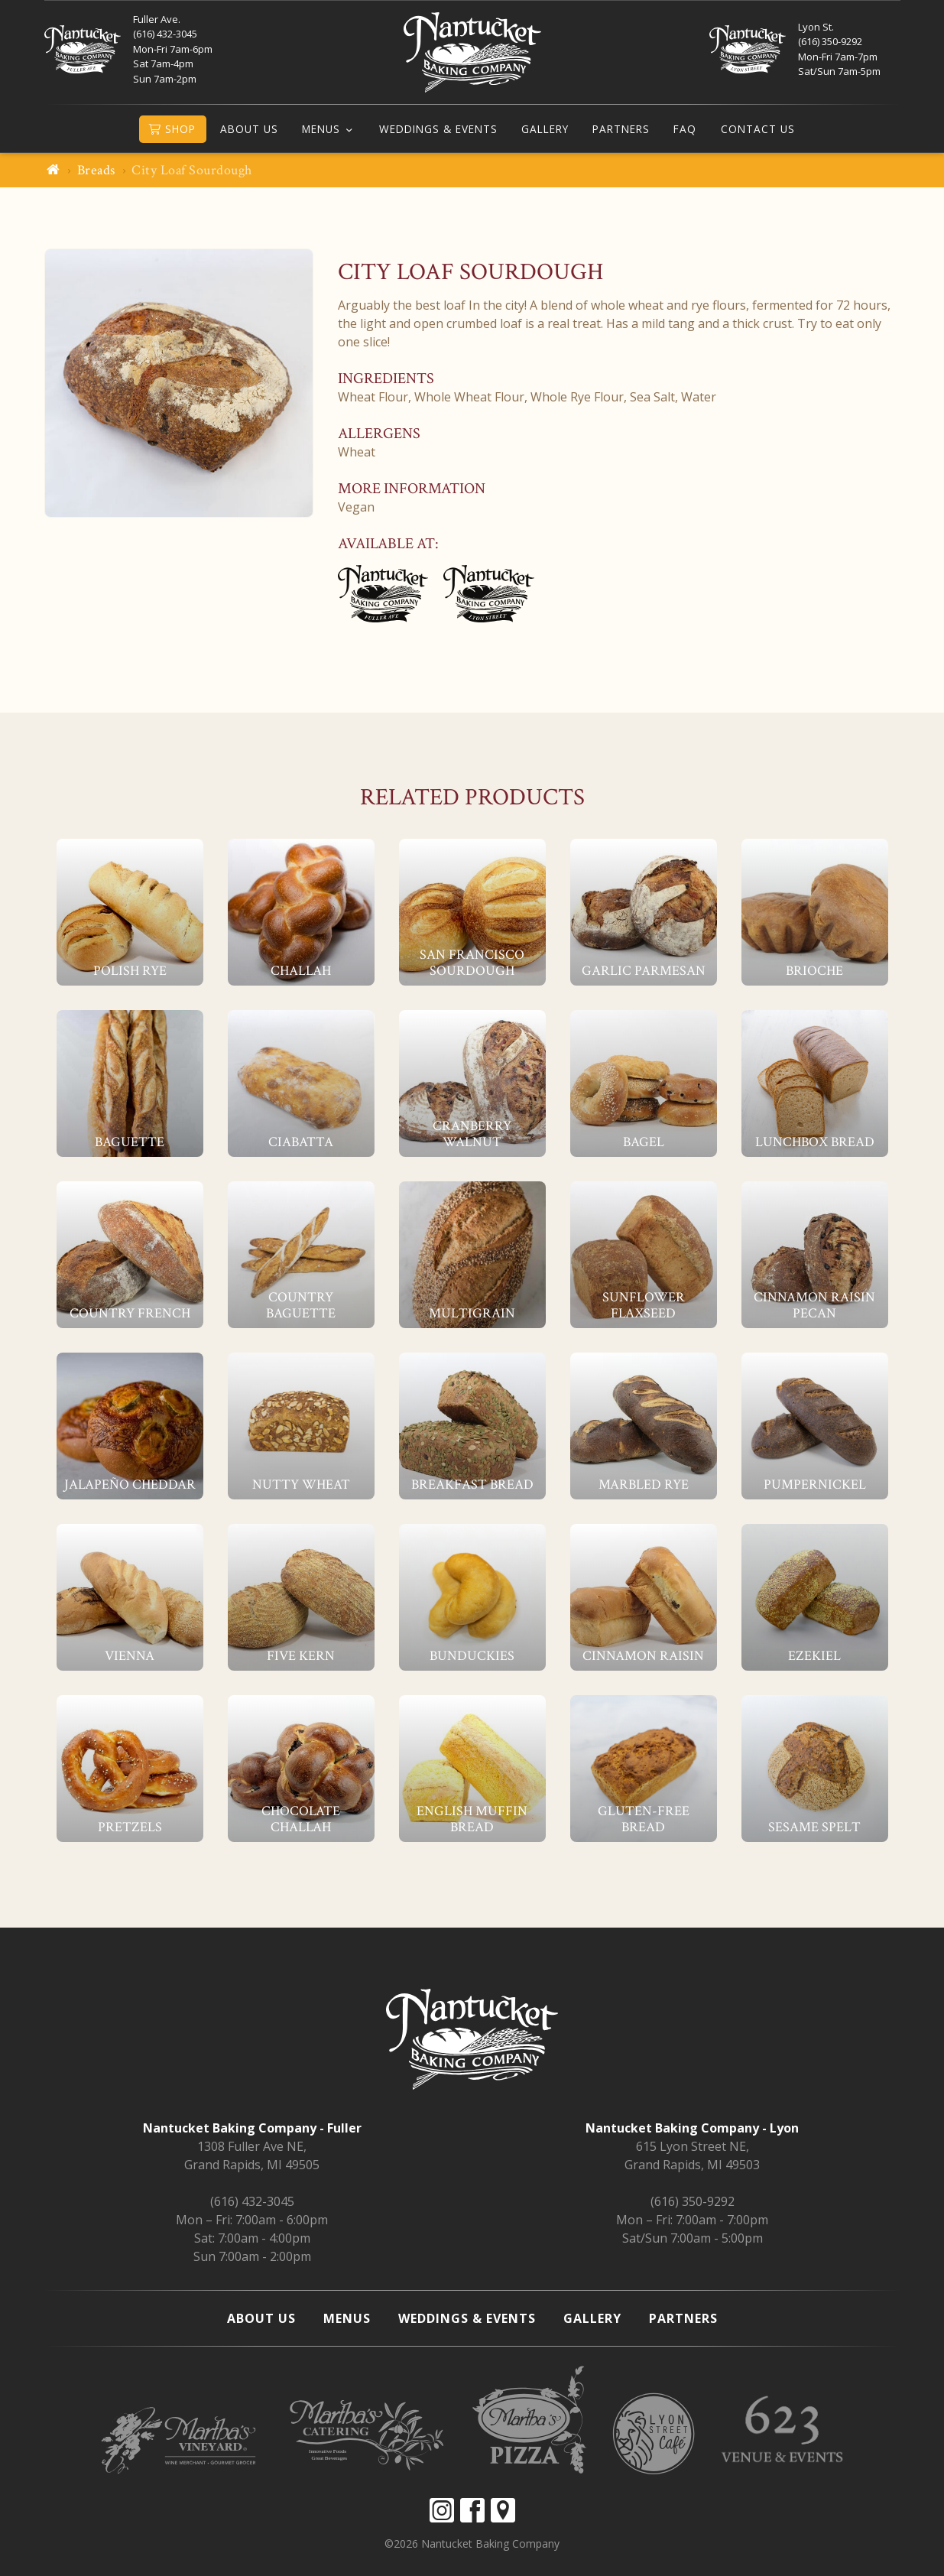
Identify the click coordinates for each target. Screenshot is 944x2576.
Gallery (545, 129)
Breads (96, 170)
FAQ (684, 129)
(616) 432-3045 (252, 2201)
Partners (621, 129)
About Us (249, 129)
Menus (321, 129)
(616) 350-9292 (692, 2201)
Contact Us (758, 129)
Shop (172, 129)
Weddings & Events (438, 129)
